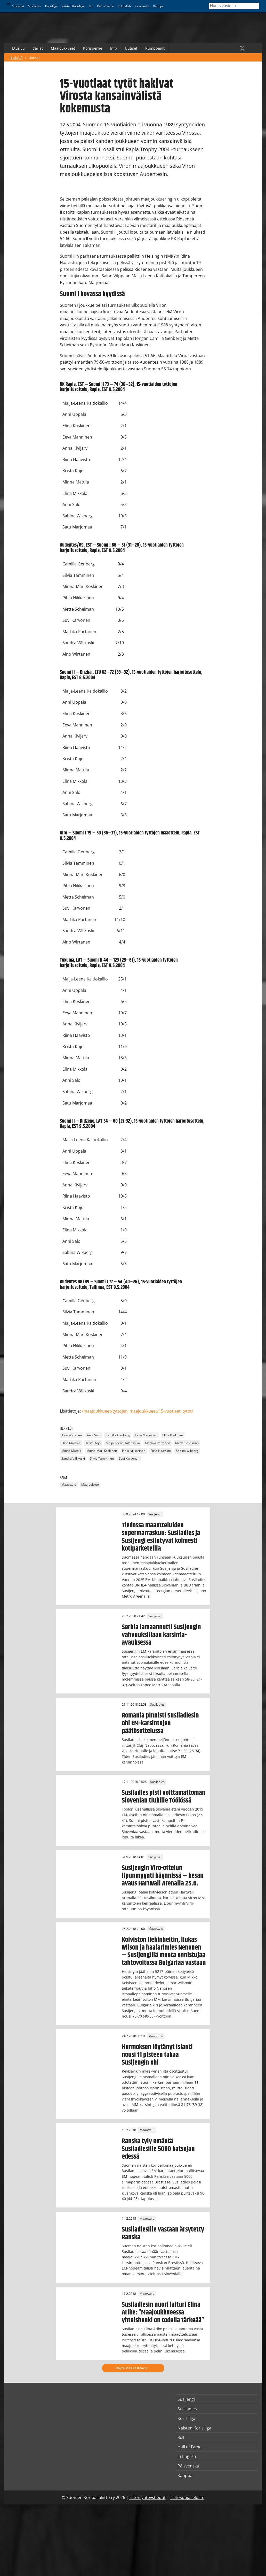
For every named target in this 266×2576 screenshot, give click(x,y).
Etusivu (18, 48)
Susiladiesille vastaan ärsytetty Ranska (163, 2233)
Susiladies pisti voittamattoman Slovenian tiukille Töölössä (163, 1796)
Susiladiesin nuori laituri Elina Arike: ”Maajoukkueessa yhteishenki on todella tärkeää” (163, 2312)
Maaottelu (68, 1484)
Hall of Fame (105, 6)
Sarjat (38, 48)
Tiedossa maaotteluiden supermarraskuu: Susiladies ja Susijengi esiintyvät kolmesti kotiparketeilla (161, 1537)
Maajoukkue (90, 1484)
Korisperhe (92, 48)
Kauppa (158, 6)
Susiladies (34, 6)
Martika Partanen (157, 1443)
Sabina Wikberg (187, 1451)
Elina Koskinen (172, 1435)
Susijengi (18, 6)
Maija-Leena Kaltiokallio (123, 1443)
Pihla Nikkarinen (133, 1451)
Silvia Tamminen (102, 1458)
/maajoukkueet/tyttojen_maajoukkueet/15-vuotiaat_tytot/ (137, 1411)
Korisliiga (51, 6)
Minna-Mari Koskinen (101, 1451)
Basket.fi (16, 57)
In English (124, 6)
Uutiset (131, 48)
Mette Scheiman (187, 1443)
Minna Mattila (71, 1451)
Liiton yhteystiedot (148, 2497)
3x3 (90, 6)
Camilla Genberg (118, 1435)
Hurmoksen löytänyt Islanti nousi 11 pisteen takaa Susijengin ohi (157, 2055)
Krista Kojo (93, 1443)
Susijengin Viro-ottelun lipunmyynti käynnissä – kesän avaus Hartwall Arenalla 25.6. (163, 1875)
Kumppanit (155, 48)
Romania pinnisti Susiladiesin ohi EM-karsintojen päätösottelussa (160, 1723)
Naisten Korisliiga (73, 6)
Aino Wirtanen (71, 1435)
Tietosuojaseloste (187, 2497)
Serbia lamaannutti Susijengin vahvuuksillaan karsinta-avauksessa (161, 1635)
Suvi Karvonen (129, 1458)
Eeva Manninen (146, 1435)
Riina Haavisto (160, 1451)
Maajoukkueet (63, 48)
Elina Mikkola (70, 1443)
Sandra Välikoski (73, 1458)
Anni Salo (93, 1435)
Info (113, 48)
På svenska (142, 6)
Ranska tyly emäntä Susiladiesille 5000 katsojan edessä (158, 2149)
